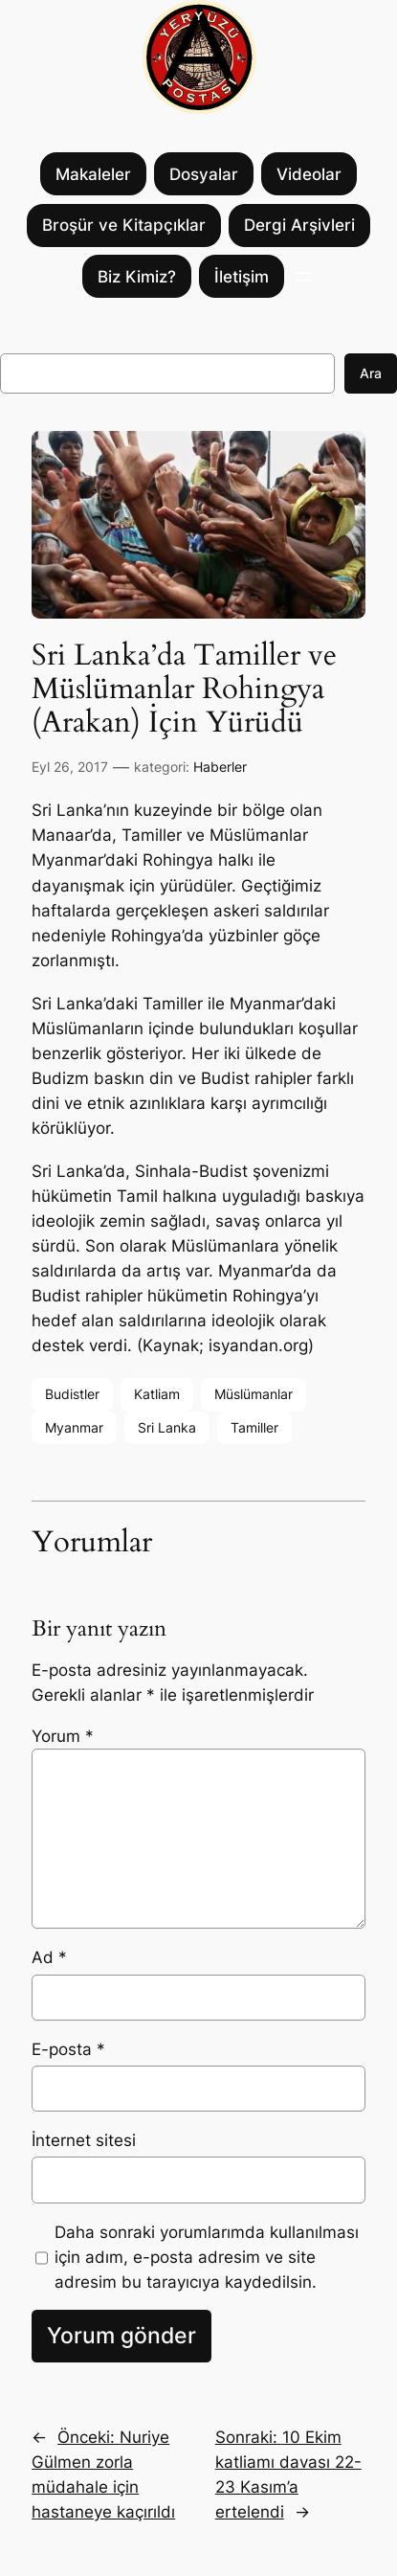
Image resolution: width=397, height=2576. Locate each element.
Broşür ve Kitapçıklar (124, 225)
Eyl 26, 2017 (70, 766)
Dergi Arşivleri (299, 225)
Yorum (63, 1736)
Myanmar (74, 1427)
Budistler (72, 1394)
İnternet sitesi (84, 2140)
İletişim (241, 276)
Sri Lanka (167, 1427)
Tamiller (254, 1427)
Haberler (220, 766)
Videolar (309, 174)
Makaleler (93, 174)
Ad (49, 1957)
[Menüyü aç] (303, 276)
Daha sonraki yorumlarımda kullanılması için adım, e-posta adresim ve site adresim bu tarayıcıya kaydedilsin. (207, 2257)
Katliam (157, 1394)
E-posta (68, 2049)
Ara (371, 373)
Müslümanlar (253, 1394)
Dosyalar (203, 174)
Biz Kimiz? (137, 276)
